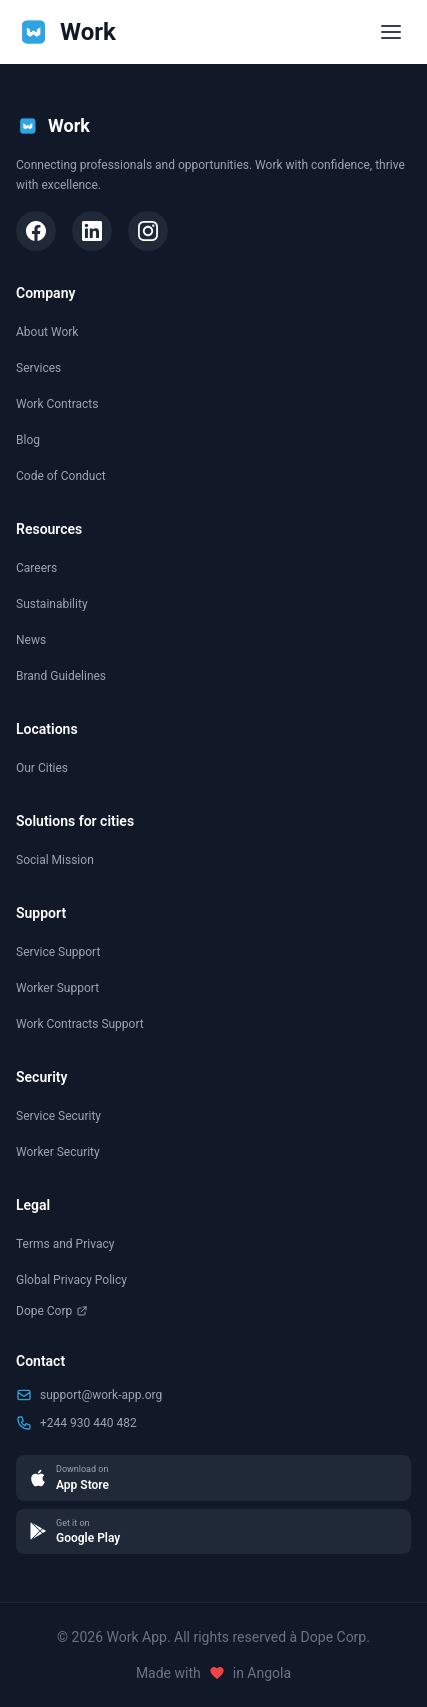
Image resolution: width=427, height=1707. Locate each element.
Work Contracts (57, 404)
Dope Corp (52, 1311)
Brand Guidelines (61, 676)
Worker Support (57, 988)
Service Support (58, 952)
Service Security (58, 1116)
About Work (47, 332)
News (31, 640)
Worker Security (58, 1152)
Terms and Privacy (65, 1244)
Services (38, 368)
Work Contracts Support (80, 1024)
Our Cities (42, 768)
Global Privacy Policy (71, 1280)
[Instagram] (148, 231)
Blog (28, 440)
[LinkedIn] (92, 231)
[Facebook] (36, 231)
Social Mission (55, 860)
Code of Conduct (61, 476)
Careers (36, 568)
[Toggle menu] (391, 32)
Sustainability (52, 604)
